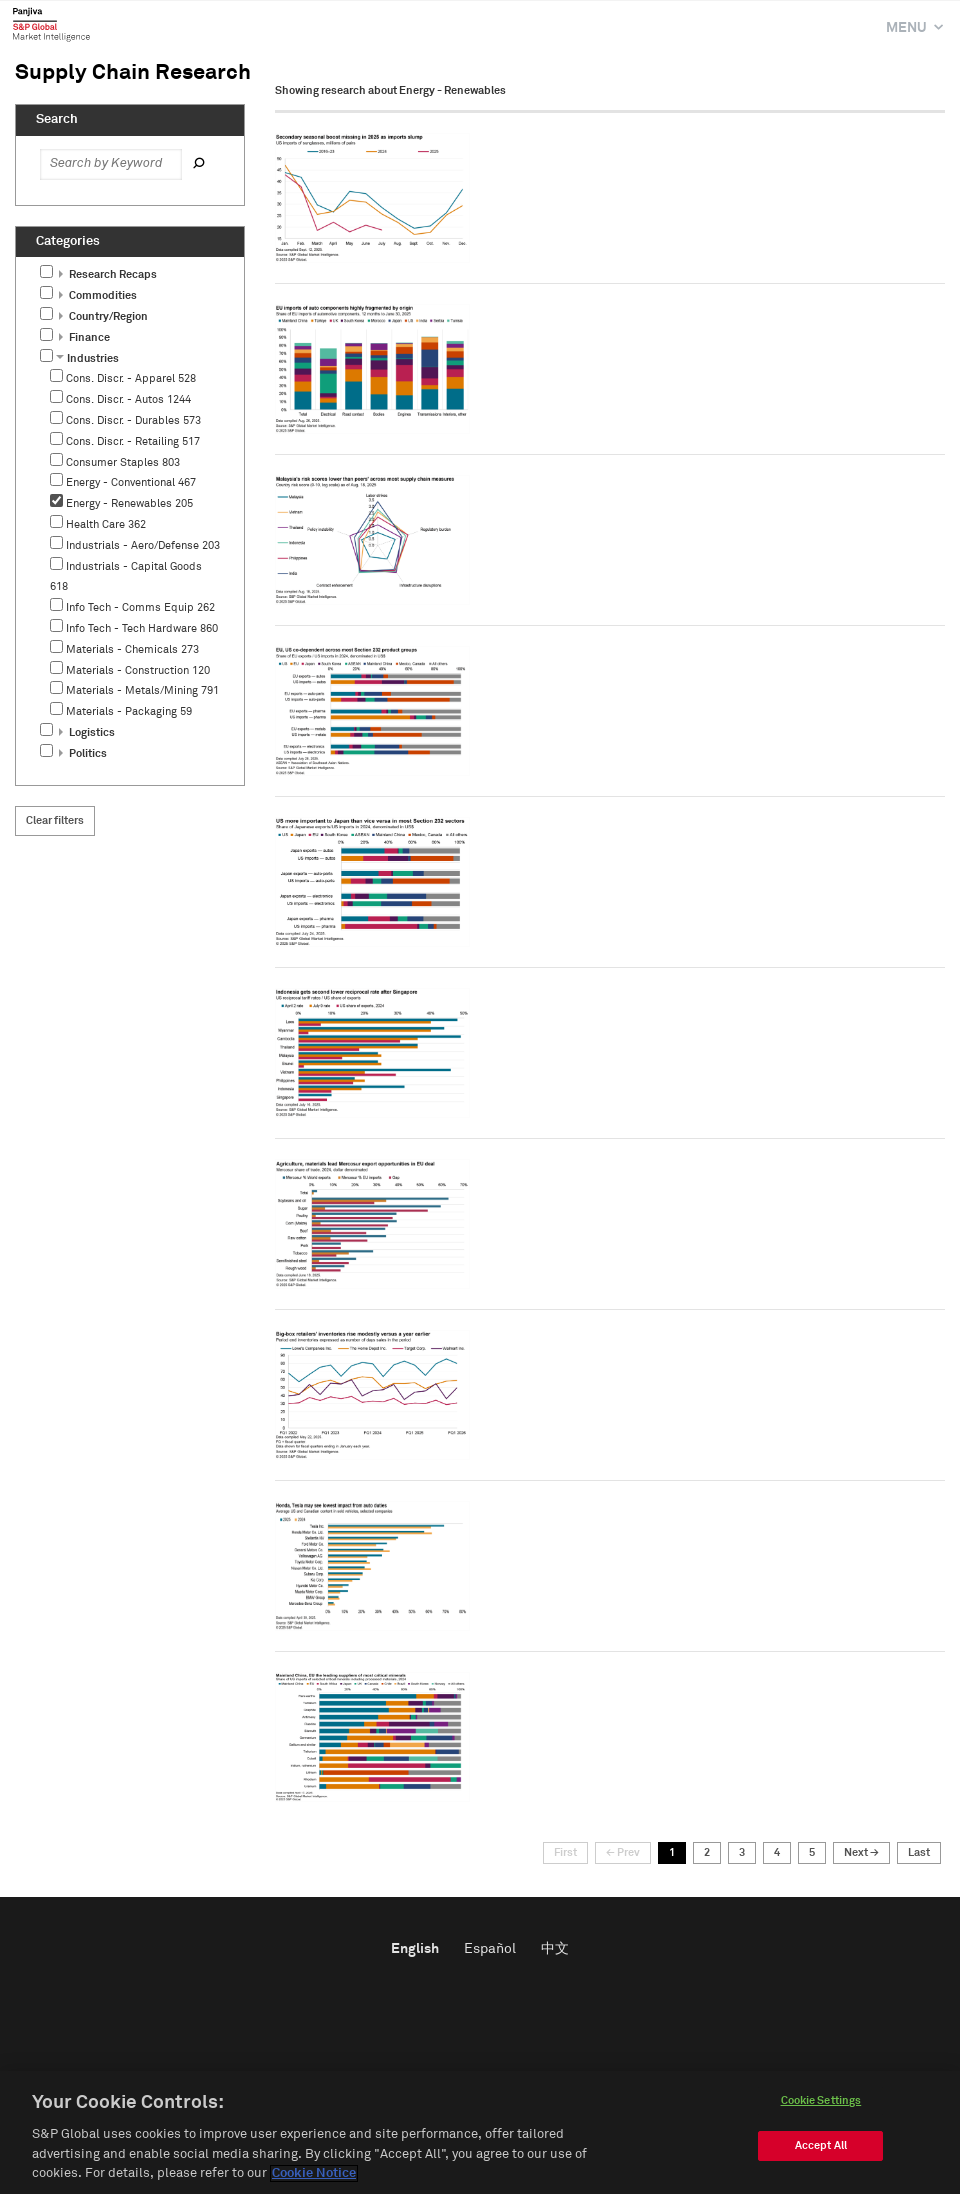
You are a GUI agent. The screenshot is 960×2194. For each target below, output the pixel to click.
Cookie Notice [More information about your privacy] (314, 2176)
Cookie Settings (821, 2103)
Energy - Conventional (131, 482)
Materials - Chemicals (132, 649)
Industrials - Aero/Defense (143, 545)
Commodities (98, 295)
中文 (555, 1949)
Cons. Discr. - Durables (133, 420)
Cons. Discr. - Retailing (133, 441)
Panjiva (51, 24)
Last (919, 1852)
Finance (84, 337)
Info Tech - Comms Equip (140, 607)
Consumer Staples (123, 462)
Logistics (87, 732)
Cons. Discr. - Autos (128, 399)
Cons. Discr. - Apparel (131, 378)
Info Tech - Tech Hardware (142, 628)
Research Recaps (108, 274)
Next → (861, 1852)
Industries (87, 358)
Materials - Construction (138, 670)
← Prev (623, 1852)
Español (490, 1949)
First (565, 1852)
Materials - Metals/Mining (142, 690)
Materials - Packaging (129, 711)
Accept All (821, 2148)
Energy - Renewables (129, 503)
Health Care (106, 524)
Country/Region (103, 316)
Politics (83, 753)
